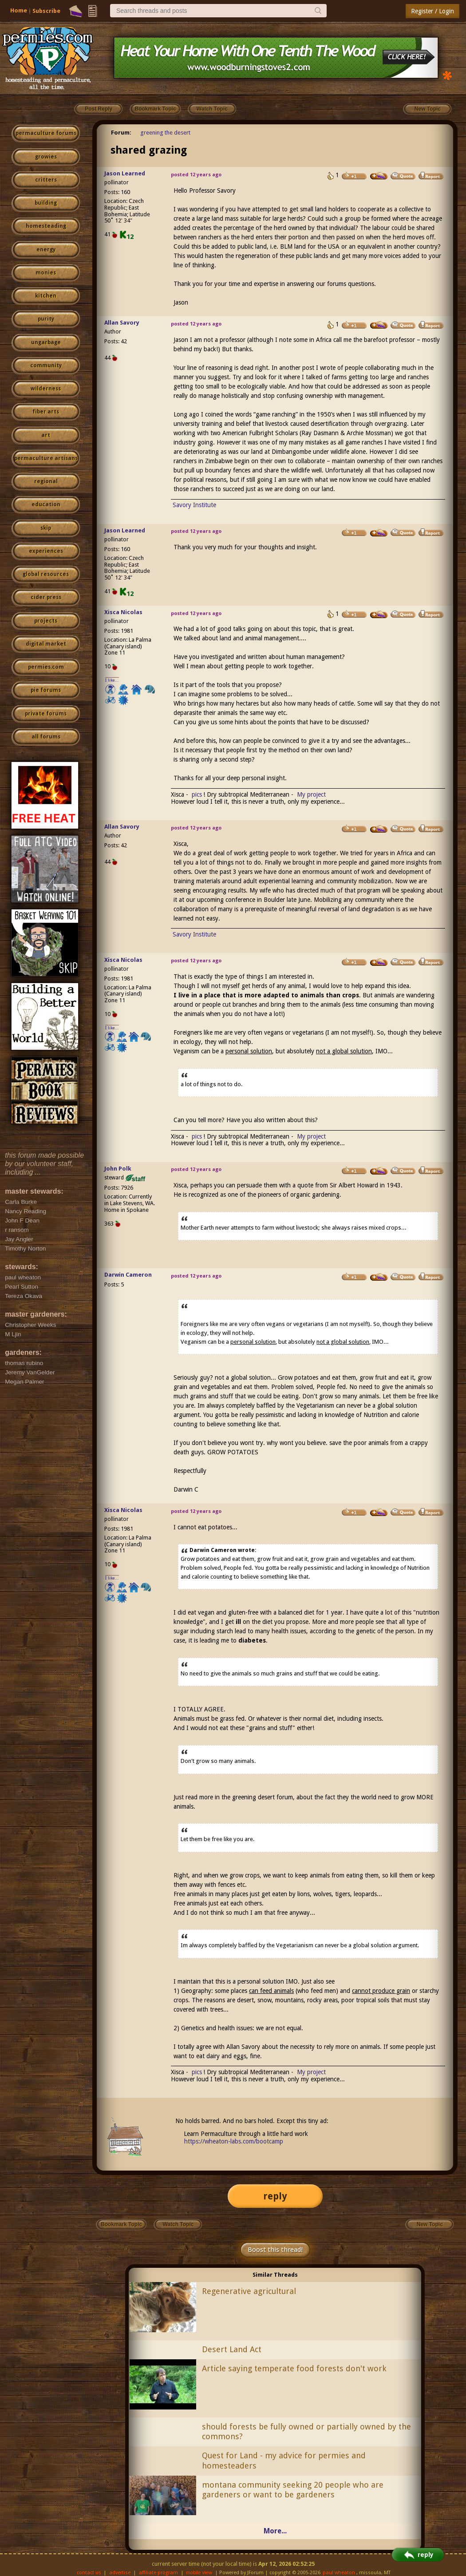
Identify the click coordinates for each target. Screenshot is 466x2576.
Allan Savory (121, 322)
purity (46, 319)
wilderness (46, 388)
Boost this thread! (275, 2250)
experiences (46, 551)
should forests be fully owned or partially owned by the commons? (306, 2431)
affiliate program (158, 2573)
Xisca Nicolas (123, 612)
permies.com (46, 667)
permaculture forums (46, 133)
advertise (119, 2573)
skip (45, 528)
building (46, 203)
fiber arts (45, 412)
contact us (89, 2573)
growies (46, 157)
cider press (46, 597)
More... (275, 2531)
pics (197, 794)
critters (46, 180)
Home (18, 10)
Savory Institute (194, 504)
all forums (46, 737)
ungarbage (46, 342)
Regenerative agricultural (249, 2291)
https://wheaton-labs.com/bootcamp (233, 2141)
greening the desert (165, 132)
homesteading (46, 226)
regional (46, 481)
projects (45, 621)
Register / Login (432, 11)
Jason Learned (124, 173)
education (46, 504)
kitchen (45, 296)
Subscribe (46, 11)
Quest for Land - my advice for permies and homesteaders (284, 2460)
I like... (112, 680)
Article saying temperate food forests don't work (294, 2368)
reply (275, 2196)
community (46, 365)
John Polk (117, 1168)
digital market (46, 644)
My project (311, 794)
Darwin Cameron (128, 1274)
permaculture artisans (46, 458)
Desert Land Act (231, 2349)
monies (46, 273)
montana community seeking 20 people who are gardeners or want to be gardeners (292, 2490)
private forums (46, 713)
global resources (46, 574)
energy (45, 249)
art (45, 435)
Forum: (121, 132)
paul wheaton (339, 2573)
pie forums (46, 690)
